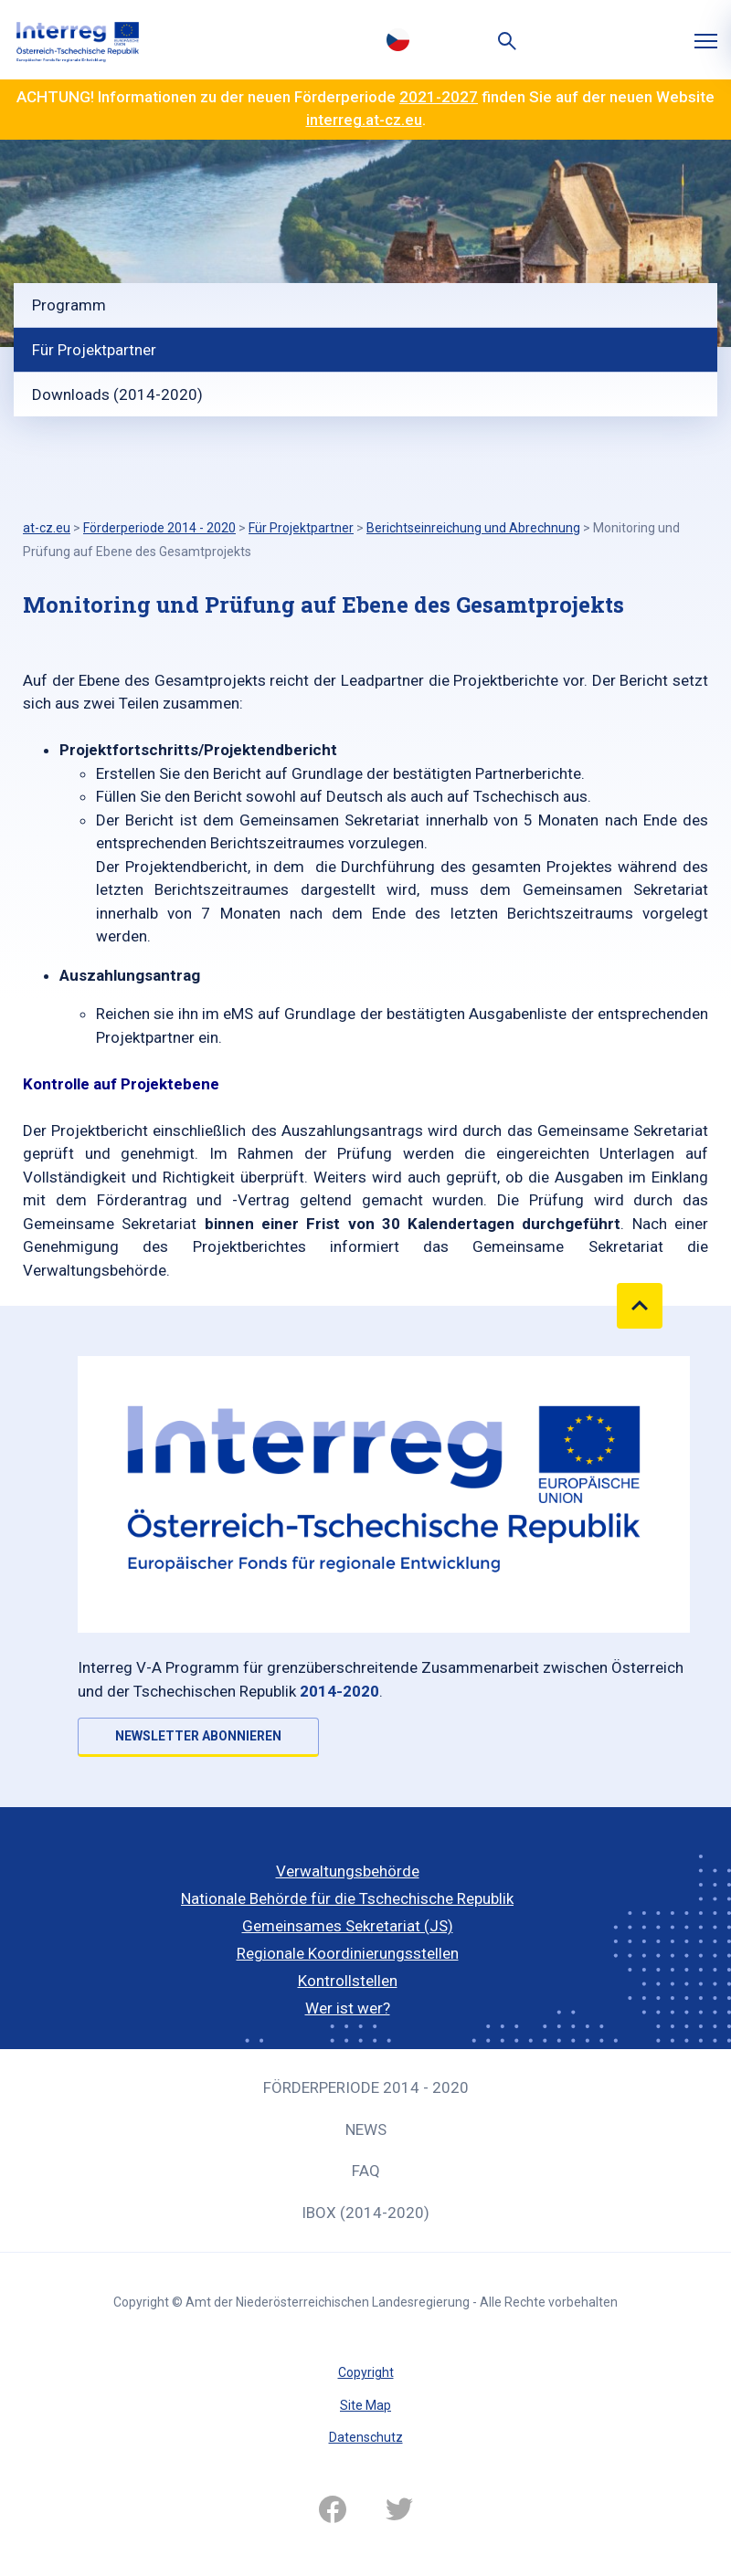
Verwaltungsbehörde (347, 1871)
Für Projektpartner (94, 350)
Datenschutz (366, 2437)
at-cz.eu (46, 527)
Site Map (365, 2405)
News (366, 2129)
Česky (397, 39)
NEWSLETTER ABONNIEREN (198, 1736)
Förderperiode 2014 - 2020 (366, 2087)
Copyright (366, 2372)
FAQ (366, 2170)
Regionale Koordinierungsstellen (348, 1953)
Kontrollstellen (347, 1980)
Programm (69, 305)
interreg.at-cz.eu (364, 119)
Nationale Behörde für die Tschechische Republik (347, 1898)
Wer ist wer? (347, 2008)
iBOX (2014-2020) (365, 2212)
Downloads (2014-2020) (117, 394)
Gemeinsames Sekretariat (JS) (347, 1926)
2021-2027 (438, 97)
